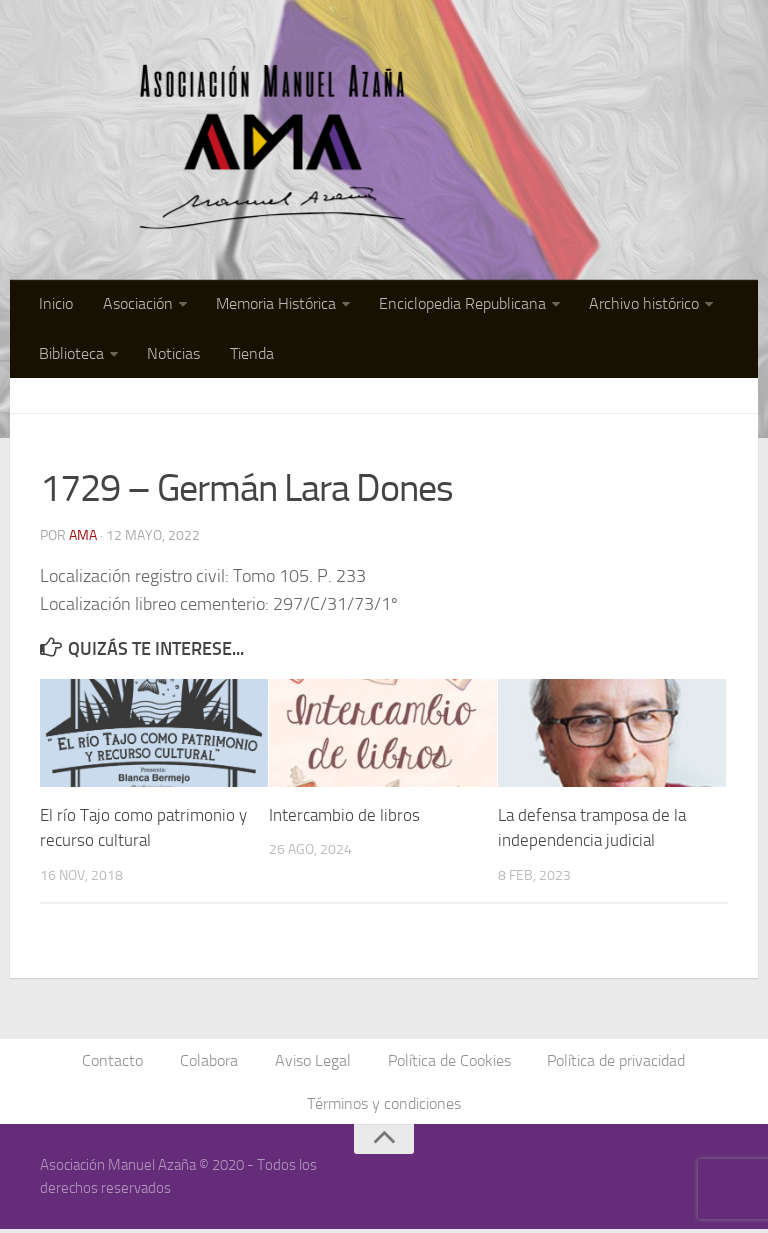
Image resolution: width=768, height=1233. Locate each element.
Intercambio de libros (344, 817)
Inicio (56, 304)
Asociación (136, 304)
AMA (83, 537)
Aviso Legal (313, 1062)
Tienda (249, 354)
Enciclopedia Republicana (458, 304)
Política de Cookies (448, 1062)
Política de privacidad (615, 1062)
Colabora (210, 1062)
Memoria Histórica (273, 304)
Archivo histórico (639, 304)
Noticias (172, 354)
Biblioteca (71, 354)
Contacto (114, 1062)
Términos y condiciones (384, 1106)
